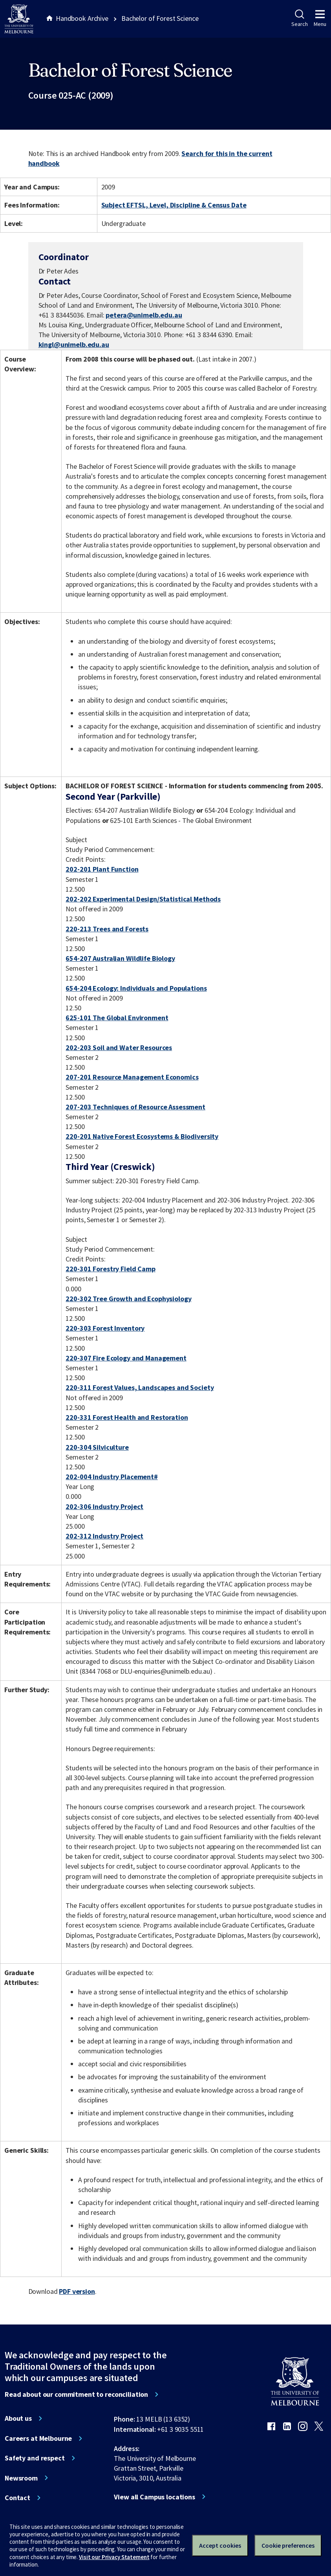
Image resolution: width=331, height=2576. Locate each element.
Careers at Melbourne (38, 2438)
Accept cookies (220, 2545)
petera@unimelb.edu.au (144, 315)
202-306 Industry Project (104, 1506)
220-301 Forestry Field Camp (110, 1268)
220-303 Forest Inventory (105, 1328)
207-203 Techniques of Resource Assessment (135, 1106)
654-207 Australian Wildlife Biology (120, 958)
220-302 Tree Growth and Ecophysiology (128, 1298)
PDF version (77, 2291)
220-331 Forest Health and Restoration (127, 1417)
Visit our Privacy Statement (114, 2557)
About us (18, 2418)
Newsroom (21, 2478)
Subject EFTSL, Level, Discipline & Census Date (174, 204)
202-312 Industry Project (104, 1535)
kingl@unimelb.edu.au (73, 344)
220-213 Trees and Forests (107, 928)
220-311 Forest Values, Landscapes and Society (140, 1387)
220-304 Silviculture (97, 1447)
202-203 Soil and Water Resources (119, 1047)
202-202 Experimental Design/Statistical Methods (143, 898)
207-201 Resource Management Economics (132, 1076)
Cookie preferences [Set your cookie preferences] (288, 2545)
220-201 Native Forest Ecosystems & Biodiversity (142, 1136)
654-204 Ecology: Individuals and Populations (136, 988)
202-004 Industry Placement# (111, 1476)
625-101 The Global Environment (117, 1017)
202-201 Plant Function (102, 869)
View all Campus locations (154, 2497)
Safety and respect (35, 2458)
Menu (320, 18)
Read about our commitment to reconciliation (76, 2394)
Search (299, 18)
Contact (17, 2497)
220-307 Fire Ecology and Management (126, 1357)
